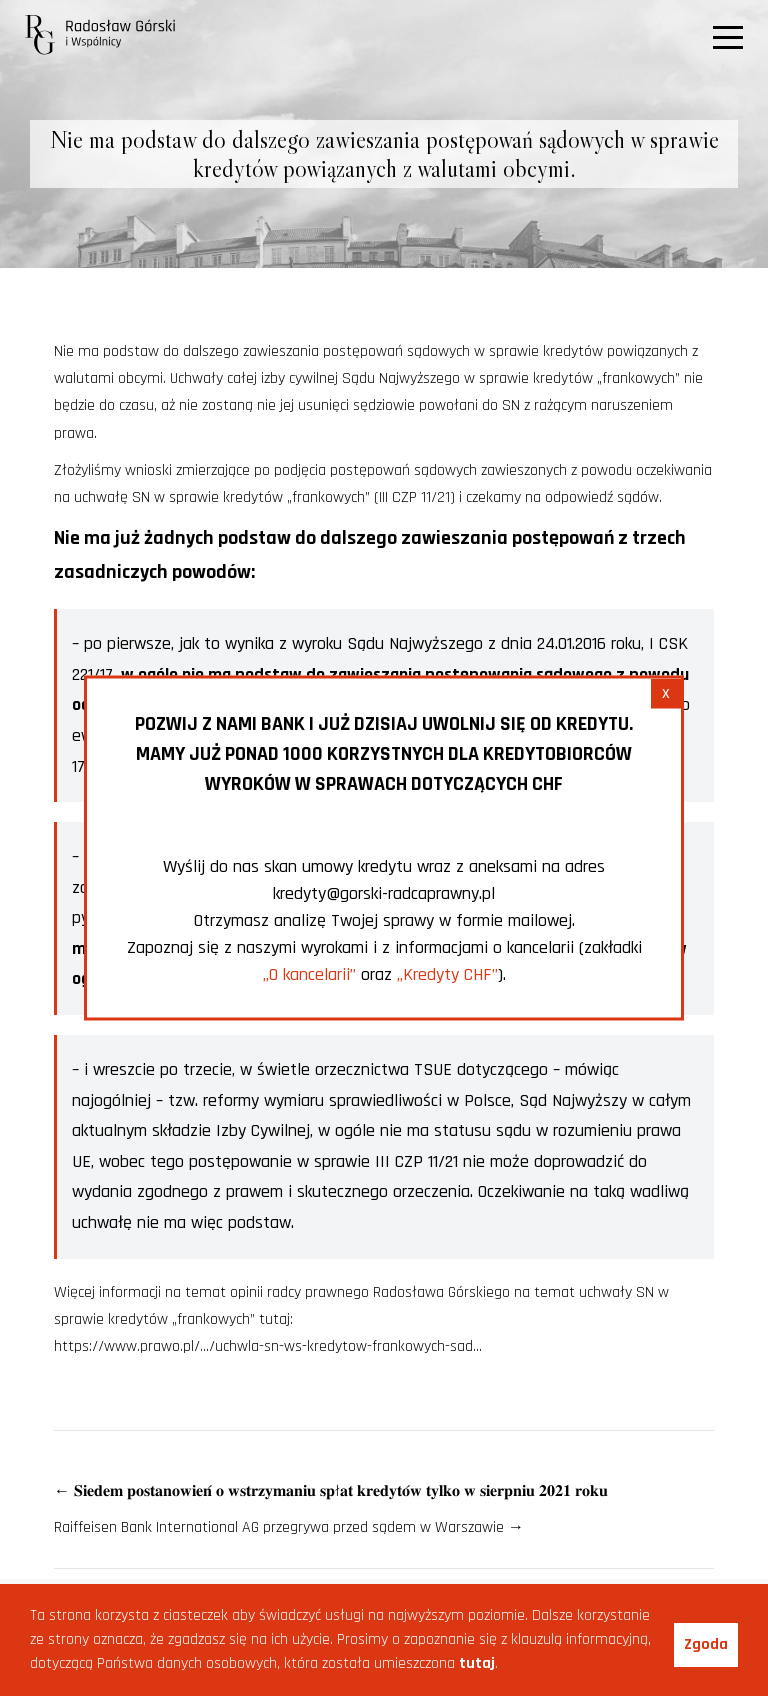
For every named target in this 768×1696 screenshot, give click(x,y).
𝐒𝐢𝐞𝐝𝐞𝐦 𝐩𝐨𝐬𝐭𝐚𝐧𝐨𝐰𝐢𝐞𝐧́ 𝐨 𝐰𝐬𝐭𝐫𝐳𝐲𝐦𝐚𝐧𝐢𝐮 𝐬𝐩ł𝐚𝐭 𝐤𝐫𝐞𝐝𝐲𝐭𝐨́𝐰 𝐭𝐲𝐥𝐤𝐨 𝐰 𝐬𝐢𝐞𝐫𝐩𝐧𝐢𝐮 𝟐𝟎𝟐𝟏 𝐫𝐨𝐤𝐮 (331, 1491)
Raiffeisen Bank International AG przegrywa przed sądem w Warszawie (289, 1527)
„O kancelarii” (309, 974)
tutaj (477, 1663)
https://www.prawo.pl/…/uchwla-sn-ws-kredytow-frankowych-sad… (268, 1346)
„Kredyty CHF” (447, 974)
